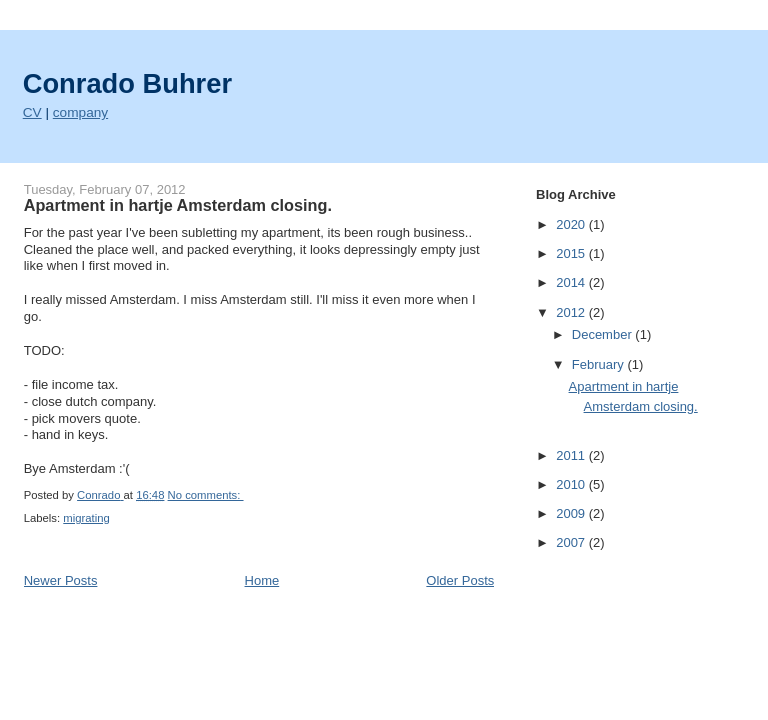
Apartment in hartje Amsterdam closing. (178, 205)
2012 (572, 312)
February (600, 364)
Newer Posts (61, 580)
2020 (572, 224)
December (604, 334)
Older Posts (460, 580)
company (80, 112)
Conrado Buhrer (127, 83)
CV (32, 112)
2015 (572, 253)
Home (262, 580)
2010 (572, 484)
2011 (572, 455)
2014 (572, 282)
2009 (572, 513)
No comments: (206, 495)
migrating (86, 518)
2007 (572, 542)
